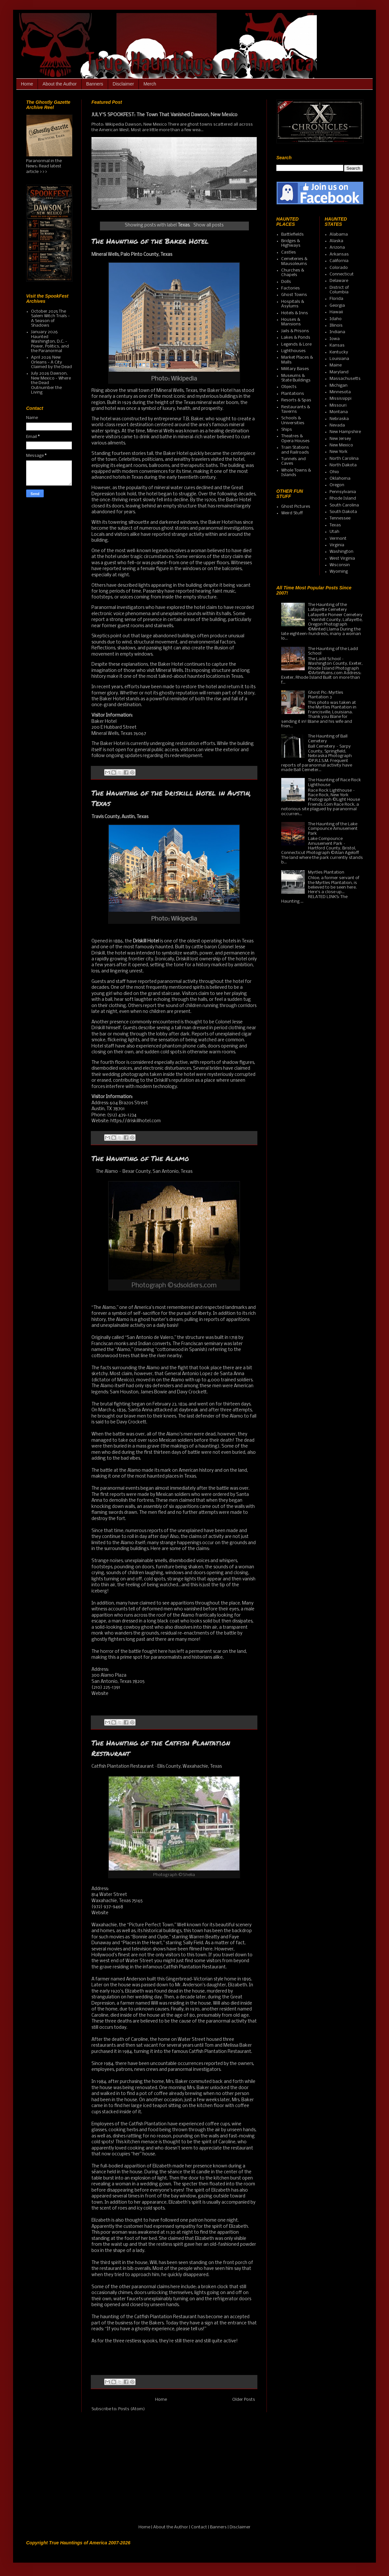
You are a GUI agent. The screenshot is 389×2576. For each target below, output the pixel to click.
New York (339, 452)
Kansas (337, 345)
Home (27, 83)
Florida (336, 299)
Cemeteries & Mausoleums (294, 261)
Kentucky (339, 352)
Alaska (336, 241)
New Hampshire (345, 432)
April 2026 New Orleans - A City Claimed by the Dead (51, 362)
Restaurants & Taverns (295, 409)
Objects (289, 387)
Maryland (339, 372)
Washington (341, 552)
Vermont (338, 538)
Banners (94, 83)
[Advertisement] (67, 2472)
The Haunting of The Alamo (140, 1158)
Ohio (334, 472)
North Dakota (343, 465)
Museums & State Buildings (296, 378)
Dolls (286, 282)
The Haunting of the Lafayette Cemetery (327, 607)
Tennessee (340, 518)
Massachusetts (345, 379)
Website (99, 1693)
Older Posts (243, 2400)
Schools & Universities (292, 420)
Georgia (337, 305)
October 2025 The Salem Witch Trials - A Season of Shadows (50, 318)
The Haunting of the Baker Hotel (150, 241)
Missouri (338, 405)
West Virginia (342, 558)
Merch (149, 83)
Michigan (339, 385)
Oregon (337, 485)
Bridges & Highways (290, 243)
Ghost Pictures (295, 506)
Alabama (339, 234)
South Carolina (344, 505)
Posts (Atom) (131, 2409)
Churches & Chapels (292, 272)
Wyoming (339, 571)
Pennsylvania (343, 492)
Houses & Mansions (291, 322)
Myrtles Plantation (326, 872)
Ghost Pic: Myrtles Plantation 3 (325, 695)
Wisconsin (340, 565)
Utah (334, 532)
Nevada (337, 425)
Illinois (336, 325)
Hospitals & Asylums (292, 304)
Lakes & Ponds (295, 337)
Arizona (337, 247)
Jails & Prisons (295, 331)
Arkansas (339, 254)
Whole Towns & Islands (296, 472)
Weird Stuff (292, 513)
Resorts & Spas (296, 400)
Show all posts (208, 225)
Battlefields (292, 234)
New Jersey (340, 439)
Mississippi (340, 398)
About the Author (59, 83)
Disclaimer (123, 83)
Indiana (337, 332)
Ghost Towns (294, 295)
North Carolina (344, 459)
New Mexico (341, 445)
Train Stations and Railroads (295, 449)
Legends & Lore (296, 344)
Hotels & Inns (294, 313)
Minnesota (340, 392)
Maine (336, 365)
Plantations (292, 394)
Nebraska (339, 419)
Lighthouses (293, 351)
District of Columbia (339, 290)
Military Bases (295, 369)
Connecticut (342, 274)
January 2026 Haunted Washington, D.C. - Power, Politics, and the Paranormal (50, 341)
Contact (199, 2527)
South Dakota (343, 512)
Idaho (336, 319)
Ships (286, 429)
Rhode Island (343, 498)
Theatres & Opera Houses (295, 438)
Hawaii (336, 312)
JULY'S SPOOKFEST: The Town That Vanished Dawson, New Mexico (164, 114)
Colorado (339, 268)
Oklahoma (340, 478)
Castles (288, 252)
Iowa (335, 339)
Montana (339, 412)
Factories (290, 288)
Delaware (339, 281)
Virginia (337, 545)
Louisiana (339, 359)
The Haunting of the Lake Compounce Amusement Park (333, 829)
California (339, 261)
